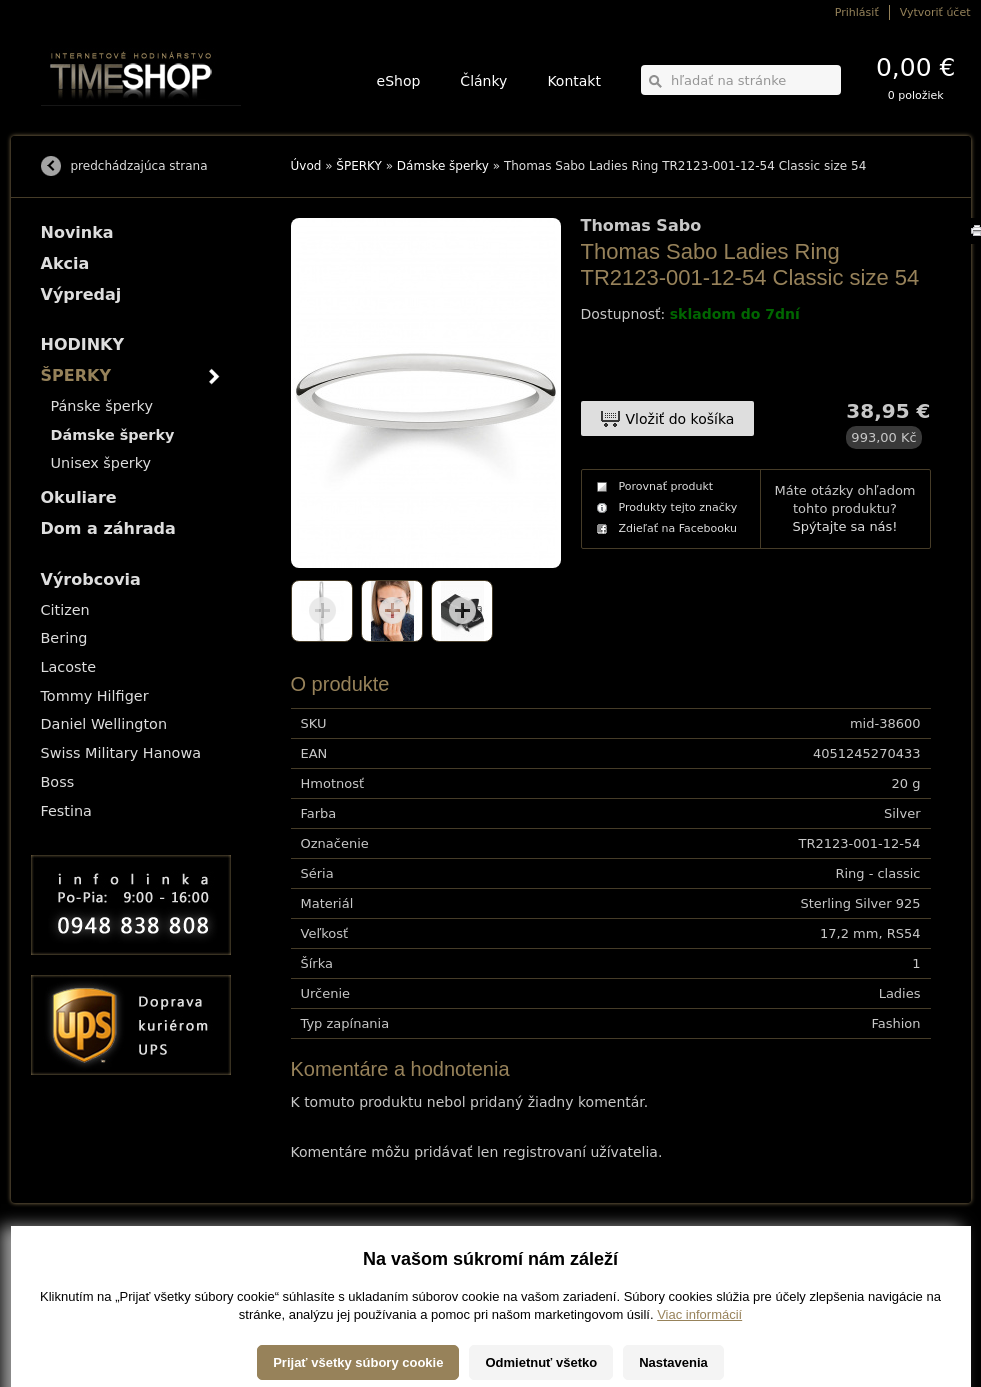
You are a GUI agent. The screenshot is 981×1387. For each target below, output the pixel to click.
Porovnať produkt (666, 486)
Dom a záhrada (108, 528)
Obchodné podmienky (90, 1284)
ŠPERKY (359, 166)
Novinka (77, 232)
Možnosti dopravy (80, 1256)
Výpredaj (81, 294)
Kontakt (574, 81)
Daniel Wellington (104, 724)
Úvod (306, 166)
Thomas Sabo (641, 226)
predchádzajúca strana (139, 166)
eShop (399, 81)
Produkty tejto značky (678, 507)
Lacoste (69, 667)
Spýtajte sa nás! (844, 526)
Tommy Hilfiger (95, 696)
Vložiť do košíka (680, 419)
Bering (64, 638)
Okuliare (79, 497)
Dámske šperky (443, 166)
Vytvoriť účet (935, 12)
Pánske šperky (102, 406)
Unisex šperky (101, 463)
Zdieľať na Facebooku (678, 528)
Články (483, 81)
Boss (58, 782)
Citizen (65, 610)
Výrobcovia (91, 579)
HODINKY (83, 344)
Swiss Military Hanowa (121, 753)
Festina (66, 811)
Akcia (65, 263)
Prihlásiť (857, 12)
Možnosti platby (75, 1270)
